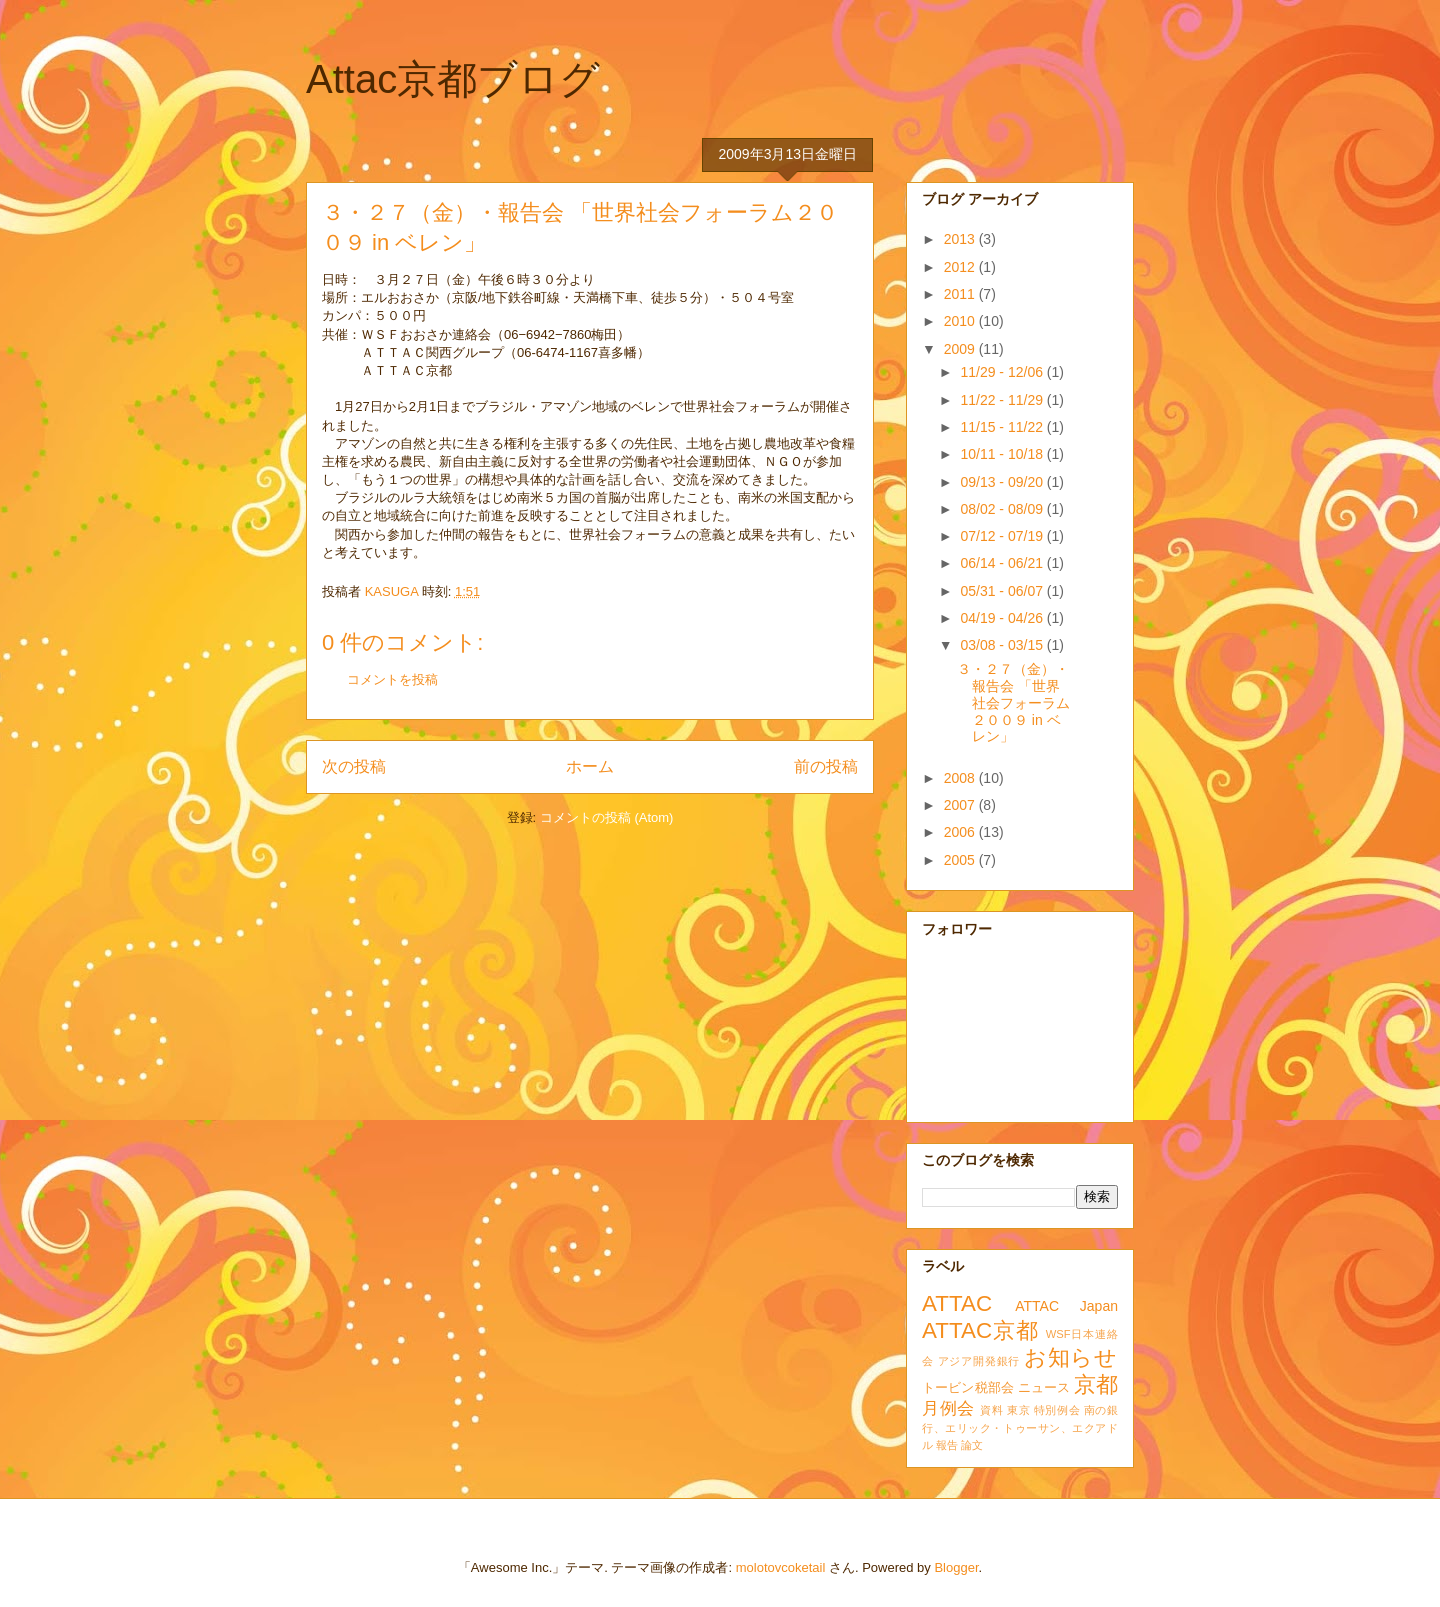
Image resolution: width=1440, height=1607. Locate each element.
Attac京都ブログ (453, 79)
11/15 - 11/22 (1003, 427)
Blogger (956, 1567)
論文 (972, 1445)
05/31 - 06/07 (1003, 591)
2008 (961, 778)
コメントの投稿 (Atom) (607, 817)
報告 (947, 1445)
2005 (961, 860)
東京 (1018, 1410)
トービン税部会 (968, 1388)
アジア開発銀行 (979, 1361)
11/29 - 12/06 (1003, 372)
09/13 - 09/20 (1003, 482)
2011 (961, 294)
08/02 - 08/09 (1003, 509)
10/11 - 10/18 (1003, 454)
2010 (961, 321)
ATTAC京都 (980, 1330)
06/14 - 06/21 (1003, 563)
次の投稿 (354, 766)
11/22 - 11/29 (1003, 400)
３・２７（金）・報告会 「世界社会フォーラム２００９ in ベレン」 (1013, 702)
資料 (991, 1410)
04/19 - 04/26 (1003, 618)
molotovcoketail (781, 1567)
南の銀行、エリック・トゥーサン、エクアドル (1020, 1427)
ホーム (590, 766)
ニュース (1044, 1388)
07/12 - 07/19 (1003, 536)
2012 (961, 267)
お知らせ (1071, 1357)
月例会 (948, 1408)
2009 (961, 349)
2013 (961, 239)
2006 (961, 832)
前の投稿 (826, 766)
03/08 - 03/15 (1003, 645)
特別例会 (1057, 1410)
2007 (961, 805)
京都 (1096, 1384)
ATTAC (957, 1303)
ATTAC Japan (1066, 1306)
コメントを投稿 (392, 679)
